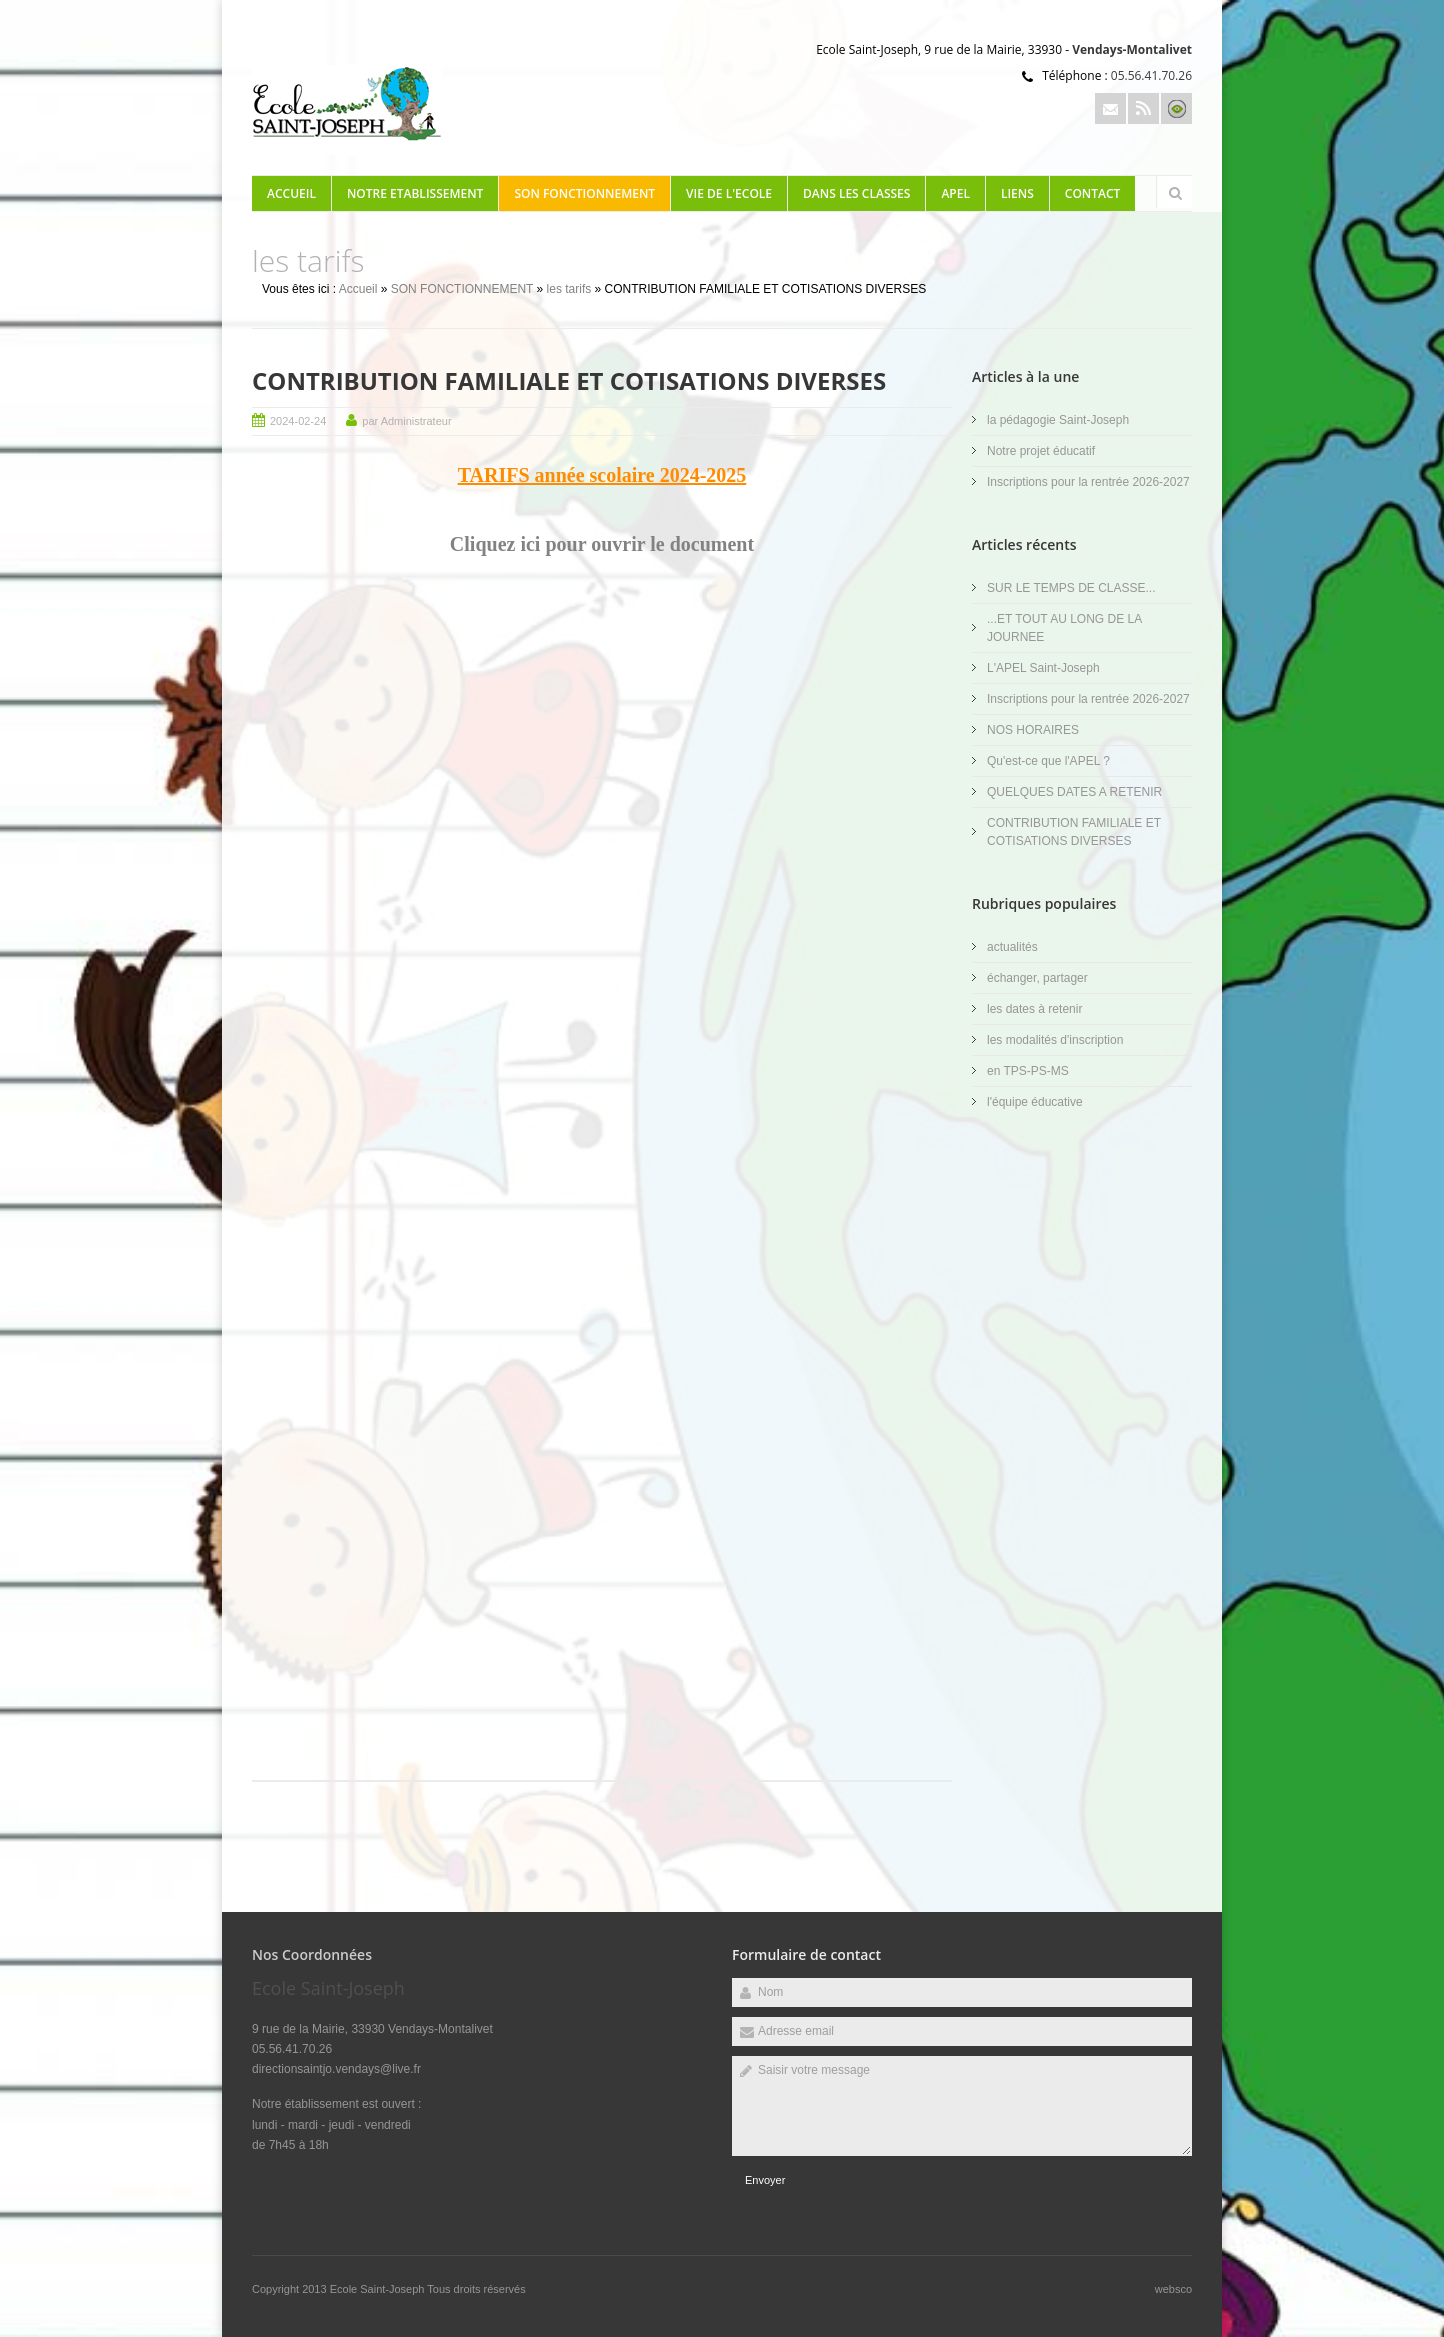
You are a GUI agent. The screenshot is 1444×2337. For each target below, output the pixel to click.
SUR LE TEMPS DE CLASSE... (1071, 588)
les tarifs (569, 289)
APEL (955, 193)
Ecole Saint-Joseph (379, 2289)
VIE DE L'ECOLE (729, 193)
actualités (1012, 947)
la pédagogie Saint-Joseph (1058, 420)
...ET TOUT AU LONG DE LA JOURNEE (1064, 628)
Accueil (291, 193)
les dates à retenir (1034, 1009)
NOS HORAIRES (1033, 730)
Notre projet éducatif (1041, 451)
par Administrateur (406, 421)
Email (1110, 108)
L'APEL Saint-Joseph (1043, 668)
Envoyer (765, 2180)
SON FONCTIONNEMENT (584, 193)
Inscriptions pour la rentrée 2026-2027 (1088, 482)
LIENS (1017, 193)
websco (1173, 2289)
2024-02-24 (298, 421)
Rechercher (1175, 193)
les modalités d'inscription (1055, 1040)
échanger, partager (1037, 978)
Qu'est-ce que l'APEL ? (1048, 761)
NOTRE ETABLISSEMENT (415, 193)
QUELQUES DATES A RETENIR (1074, 792)
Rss (1143, 108)
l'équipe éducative (1035, 1102)
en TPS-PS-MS (1028, 1071)
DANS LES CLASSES (856, 193)
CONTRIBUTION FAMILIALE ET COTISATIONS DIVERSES (569, 380)
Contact (1093, 193)
